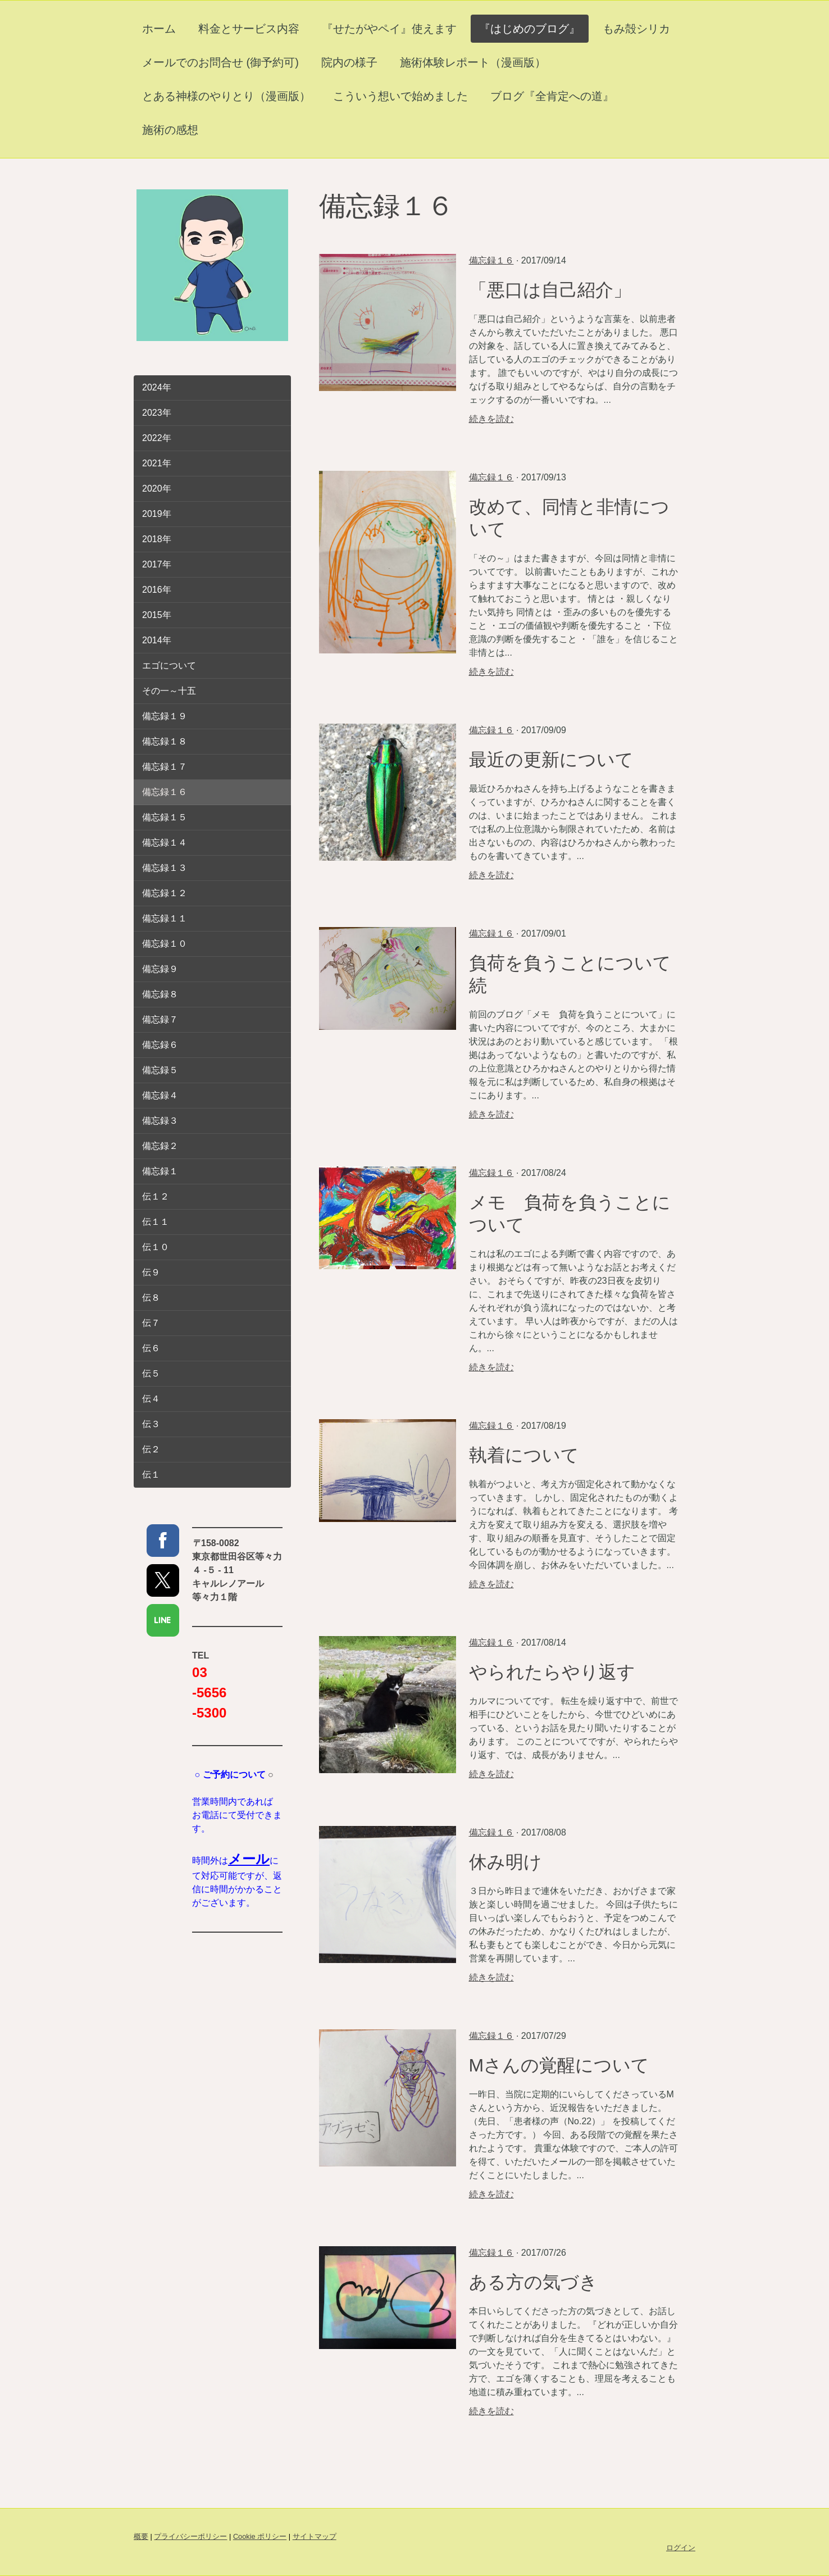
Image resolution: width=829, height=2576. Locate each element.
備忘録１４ (164, 842)
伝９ (151, 1272)
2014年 (156, 640)
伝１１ (155, 1221)
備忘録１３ (164, 868)
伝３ (151, 1424)
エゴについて (169, 665)
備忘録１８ (164, 741)
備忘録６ (160, 1045)
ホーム (159, 28)
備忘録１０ (164, 943)
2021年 (156, 463)
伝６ (151, 1348)
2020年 (156, 488)
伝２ (151, 1449)
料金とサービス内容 (248, 28)
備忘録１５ (164, 817)
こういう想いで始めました (400, 96)
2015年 (156, 615)
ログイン (680, 2547)
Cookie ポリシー (259, 2536)
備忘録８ (160, 994)
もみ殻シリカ (636, 28)
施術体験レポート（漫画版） (473, 62)
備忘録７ (160, 1019)
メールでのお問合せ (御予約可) (220, 62)
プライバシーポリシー (190, 2536)
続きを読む (491, 419)
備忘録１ (160, 1171)
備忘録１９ (164, 716)
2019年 (156, 514)
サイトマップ (314, 2536)
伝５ (151, 1373)
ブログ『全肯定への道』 (552, 96)
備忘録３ (160, 1120)
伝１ (151, 1474)
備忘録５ (160, 1070)
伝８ (151, 1297)
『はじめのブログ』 (529, 28)
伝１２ (155, 1196)
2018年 (156, 539)
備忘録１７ (164, 766)
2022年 (156, 438)
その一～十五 (169, 691)
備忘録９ (160, 969)
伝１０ (155, 1247)
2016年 (156, 589)
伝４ (151, 1398)
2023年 (156, 412)
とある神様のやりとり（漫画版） (226, 96)
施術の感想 (170, 130)
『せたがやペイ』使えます (389, 28)
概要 (141, 2536)
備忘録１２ (164, 893)
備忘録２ (160, 1146)
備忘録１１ (164, 918)
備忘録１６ (491, 260)
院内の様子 (349, 62)
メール (249, 1858)
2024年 (156, 387)
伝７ (151, 1323)
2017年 (156, 564)
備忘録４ (160, 1095)
